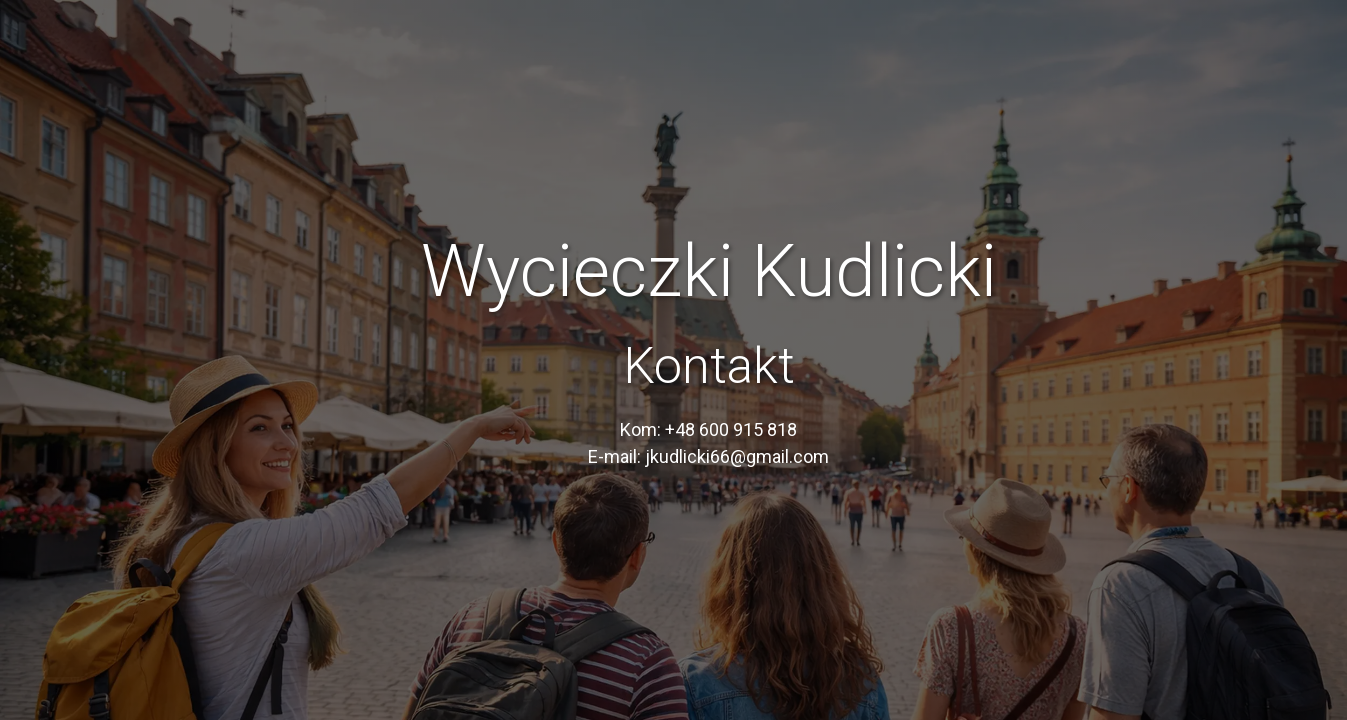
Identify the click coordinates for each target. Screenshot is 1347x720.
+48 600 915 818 (731, 429)
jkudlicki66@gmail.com (737, 456)
